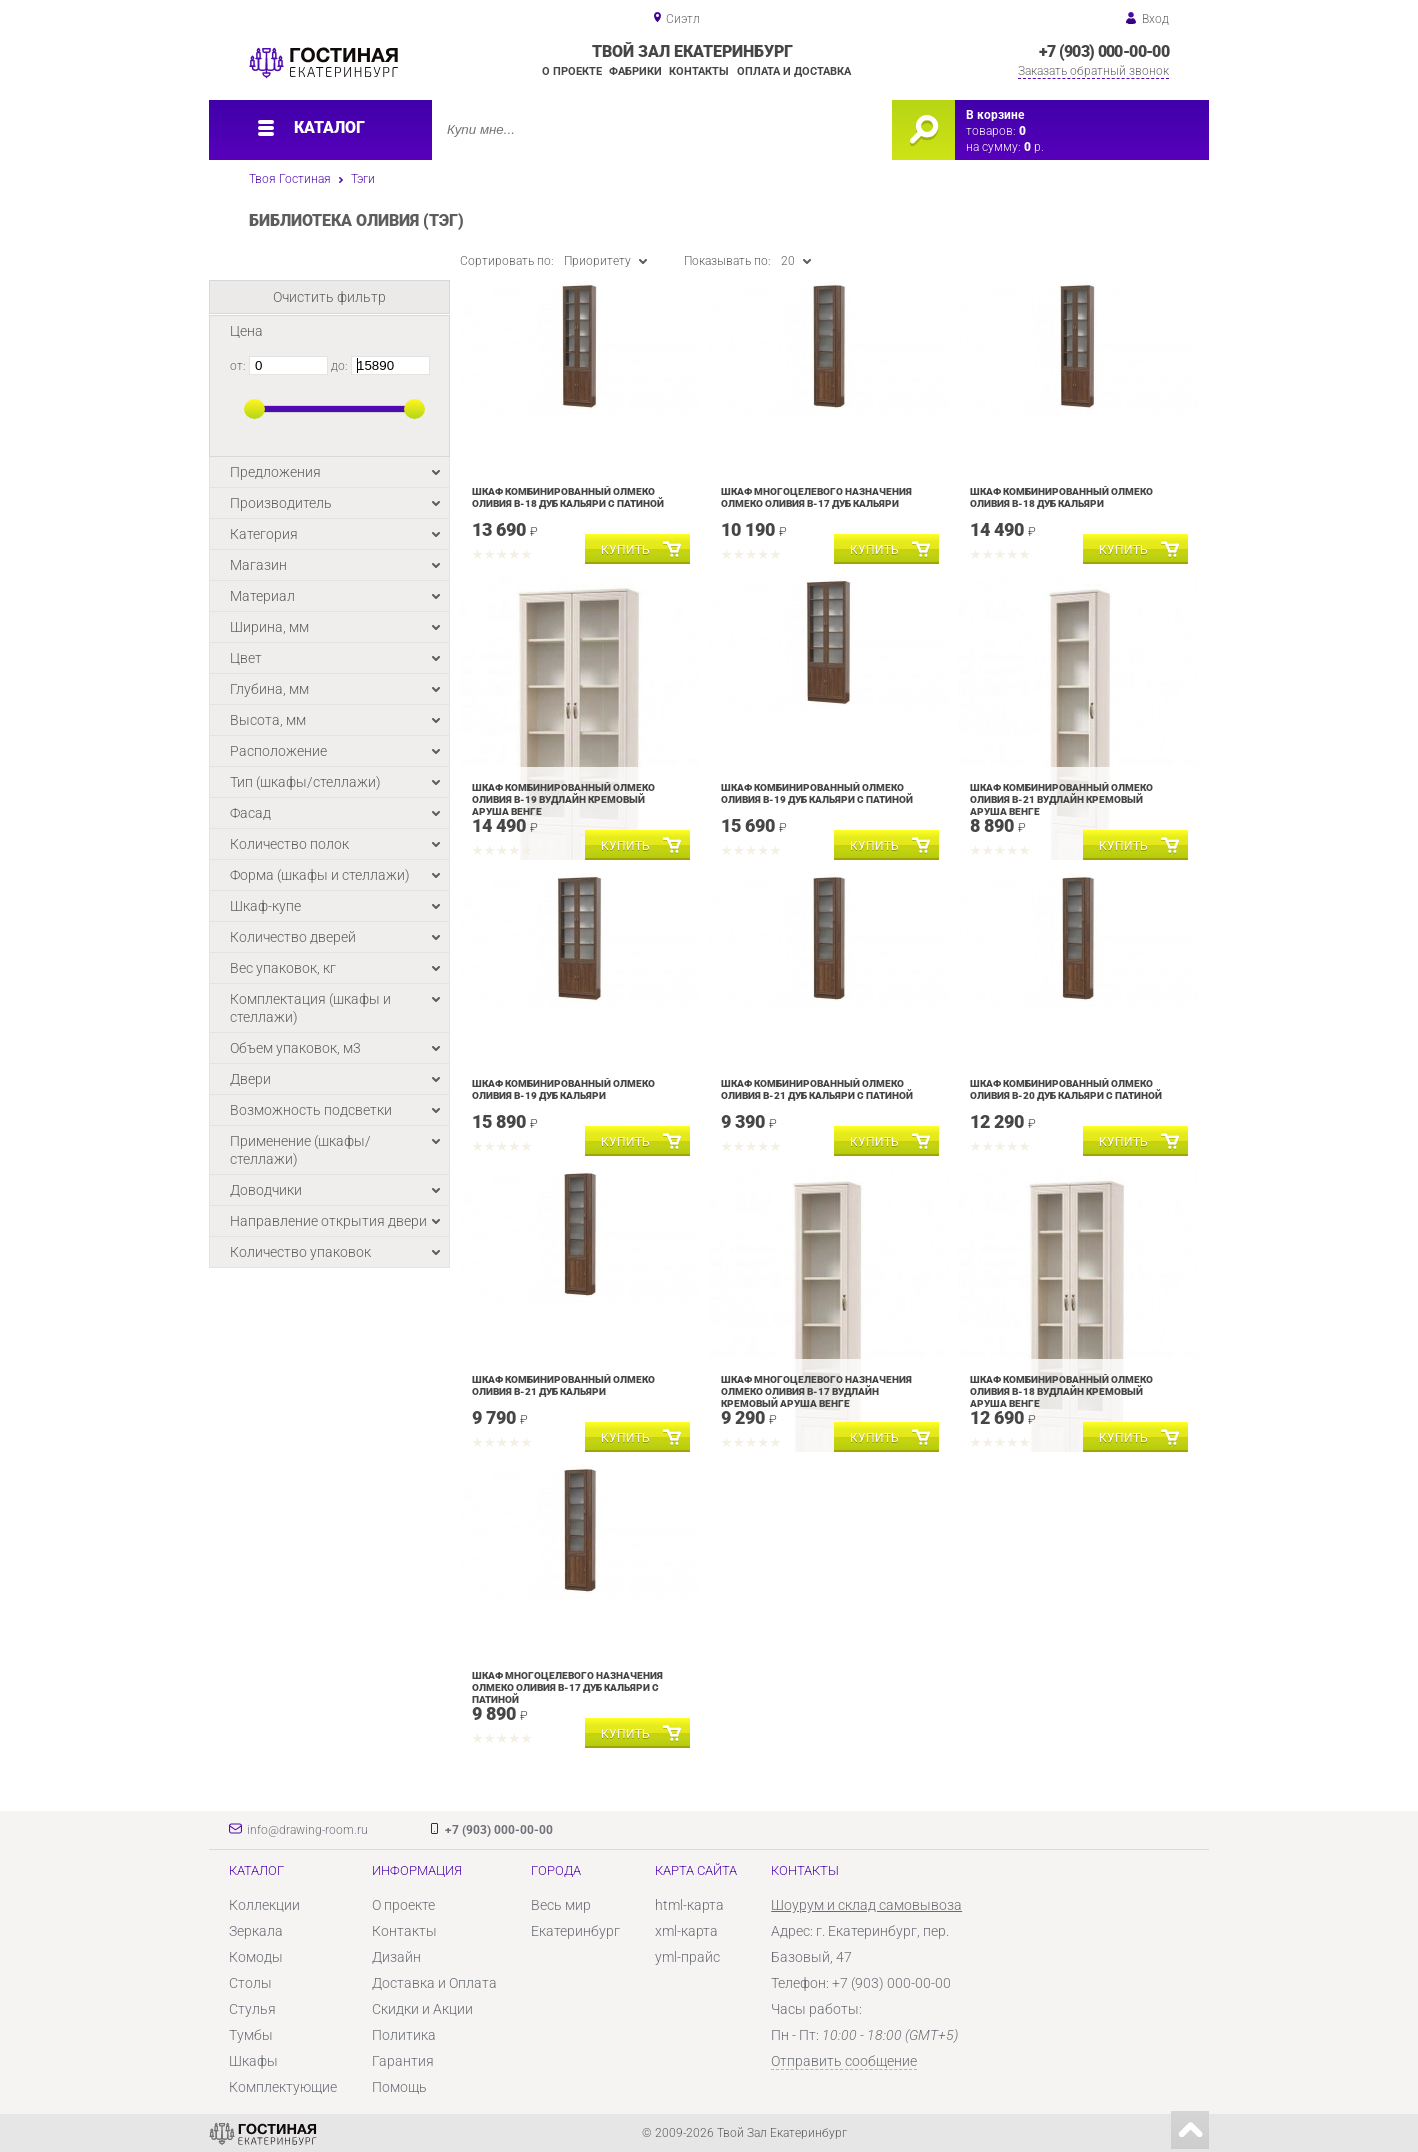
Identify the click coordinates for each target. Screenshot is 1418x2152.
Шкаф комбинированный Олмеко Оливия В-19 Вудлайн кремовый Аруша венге (563, 799)
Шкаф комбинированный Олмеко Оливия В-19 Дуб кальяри (563, 1089)
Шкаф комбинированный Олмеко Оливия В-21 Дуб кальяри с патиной (817, 1089)
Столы (250, 1983)
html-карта (689, 1905)
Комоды (256, 1957)
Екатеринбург (575, 1931)
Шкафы (253, 2061)
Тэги (363, 179)
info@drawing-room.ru (307, 1830)
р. (1034, 147)
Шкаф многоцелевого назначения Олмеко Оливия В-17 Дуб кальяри (816, 497)
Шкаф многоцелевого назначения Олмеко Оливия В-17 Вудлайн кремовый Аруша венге (816, 1391)
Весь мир (561, 1905)
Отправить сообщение (844, 2061)
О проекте (572, 71)
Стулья (252, 2009)
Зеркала (256, 1931)
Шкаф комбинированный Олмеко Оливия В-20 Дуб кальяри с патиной (1066, 1089)
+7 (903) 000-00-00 (1104, 51)
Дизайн (396, 1957)
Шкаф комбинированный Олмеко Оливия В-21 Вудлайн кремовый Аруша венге (1061, 799)
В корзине (995, 115)
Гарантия (403, 2061)
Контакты (699, 71)
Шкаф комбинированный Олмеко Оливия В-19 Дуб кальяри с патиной (817, 793)
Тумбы (251, 2035)
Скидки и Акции (422, 2009)
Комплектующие (283, 2087)
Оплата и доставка (794, 71)
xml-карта (686, 1931)
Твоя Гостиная (290, 179)
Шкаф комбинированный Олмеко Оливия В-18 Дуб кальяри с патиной (568, 497)
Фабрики (635, 71)
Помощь (399, 2087)
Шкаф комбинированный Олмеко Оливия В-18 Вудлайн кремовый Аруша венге (1061, 1391)
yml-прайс (687, 1957)
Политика (404, 2035)
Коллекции (264, 1905)
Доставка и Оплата (434, 1983)
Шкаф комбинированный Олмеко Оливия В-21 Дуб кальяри (563, 1385)
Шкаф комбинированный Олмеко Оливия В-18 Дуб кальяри (1061, 497)
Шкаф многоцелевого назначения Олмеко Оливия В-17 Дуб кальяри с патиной (567, 1687)
